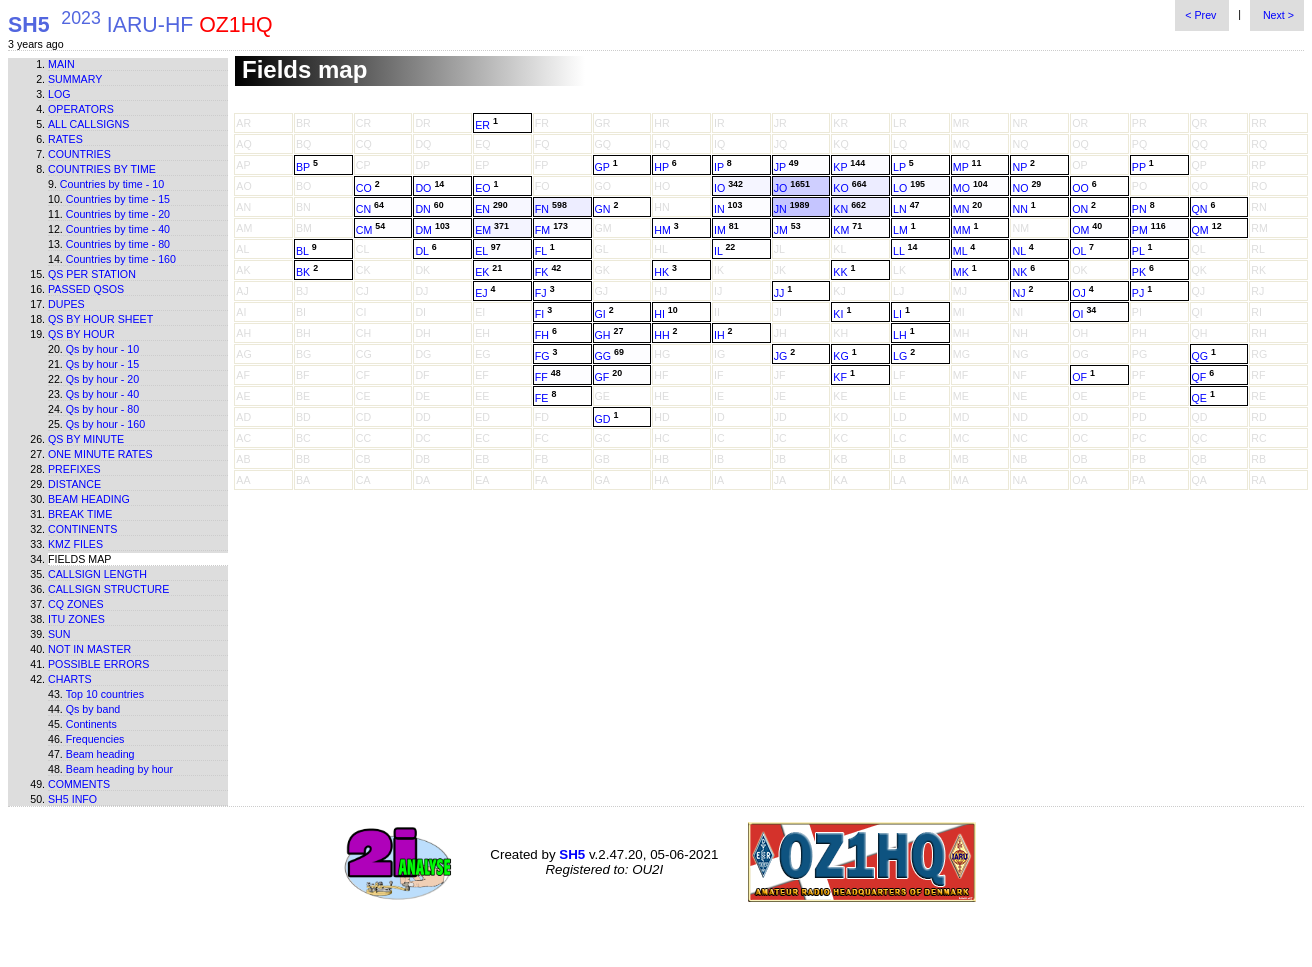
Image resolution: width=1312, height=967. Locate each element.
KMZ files (75, 544)
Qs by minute (86, 439)
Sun (59, 634)
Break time (80, 514)
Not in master (89, 649)
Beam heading (89, 499)
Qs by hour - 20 (102, 379)
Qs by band (93, 709)
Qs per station (92, 274)
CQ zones (76, 604)
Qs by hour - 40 (102, 394)
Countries (79, 154)
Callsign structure (108, 589)
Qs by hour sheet (100, 319)
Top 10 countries (105, 694)
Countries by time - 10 (112, 184)
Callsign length (97, 574)
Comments (79, 784)
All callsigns (88, 124)
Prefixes (74, 469)
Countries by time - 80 (118, 244)
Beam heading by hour (119, 769)
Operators (81, 109)
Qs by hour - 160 (105, 424)
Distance (74, 484)
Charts (70, 679)
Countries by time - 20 (118, 214)
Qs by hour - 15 (102, 364)
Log (59, 94)
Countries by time (102, 169)
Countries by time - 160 (121, 259)
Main (61, 64)
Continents (82, 529)
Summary (75, 79)
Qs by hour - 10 (102, 349)
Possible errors (98, 664)
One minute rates (100, 454)
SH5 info (72, 799)
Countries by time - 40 (118, 229)
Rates (65, 139)
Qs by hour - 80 (102, 409)
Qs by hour (81, 334)
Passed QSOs (86, 289)
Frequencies (95, 739)
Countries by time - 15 (118, 199)
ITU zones (76, 619)
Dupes (66, 304)
